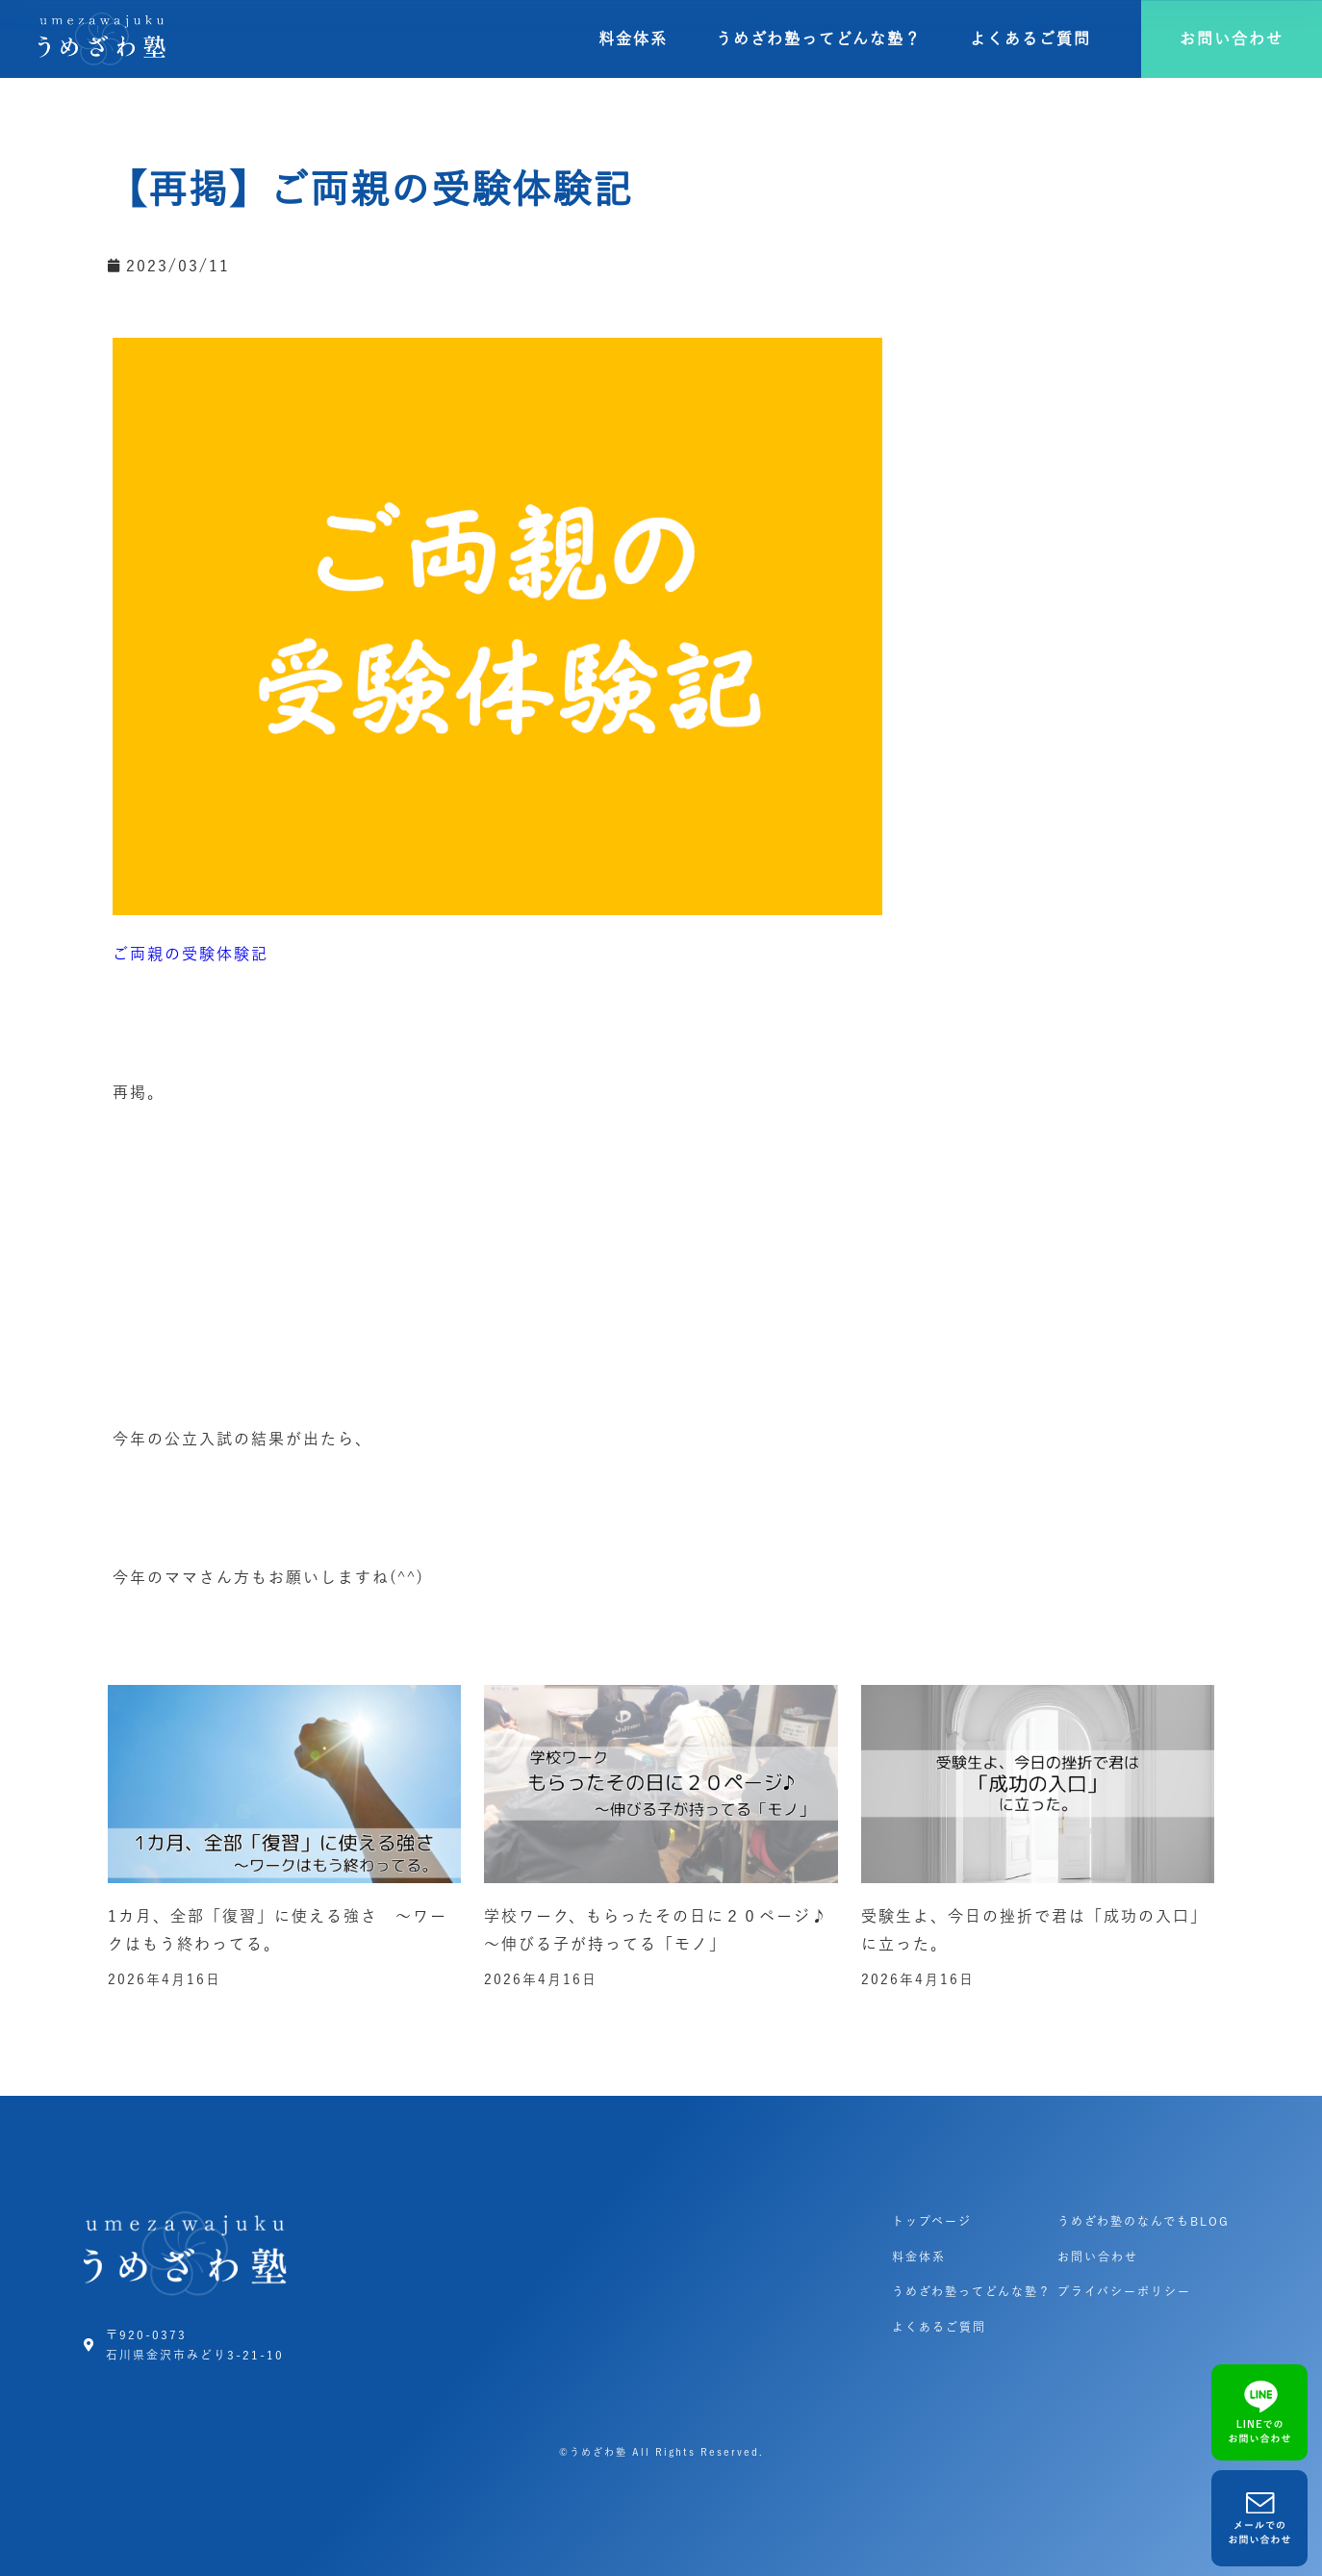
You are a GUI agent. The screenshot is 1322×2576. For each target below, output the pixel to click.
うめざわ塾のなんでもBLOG (1143, 2221)
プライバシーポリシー (1124, 2291)
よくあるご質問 (1030, 38)
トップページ (932, 2221)
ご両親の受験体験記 (190, 953)
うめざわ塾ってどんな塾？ (819, 38)
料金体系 (633, 38)
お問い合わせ (1097, 2256)
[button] (1231, 39)
